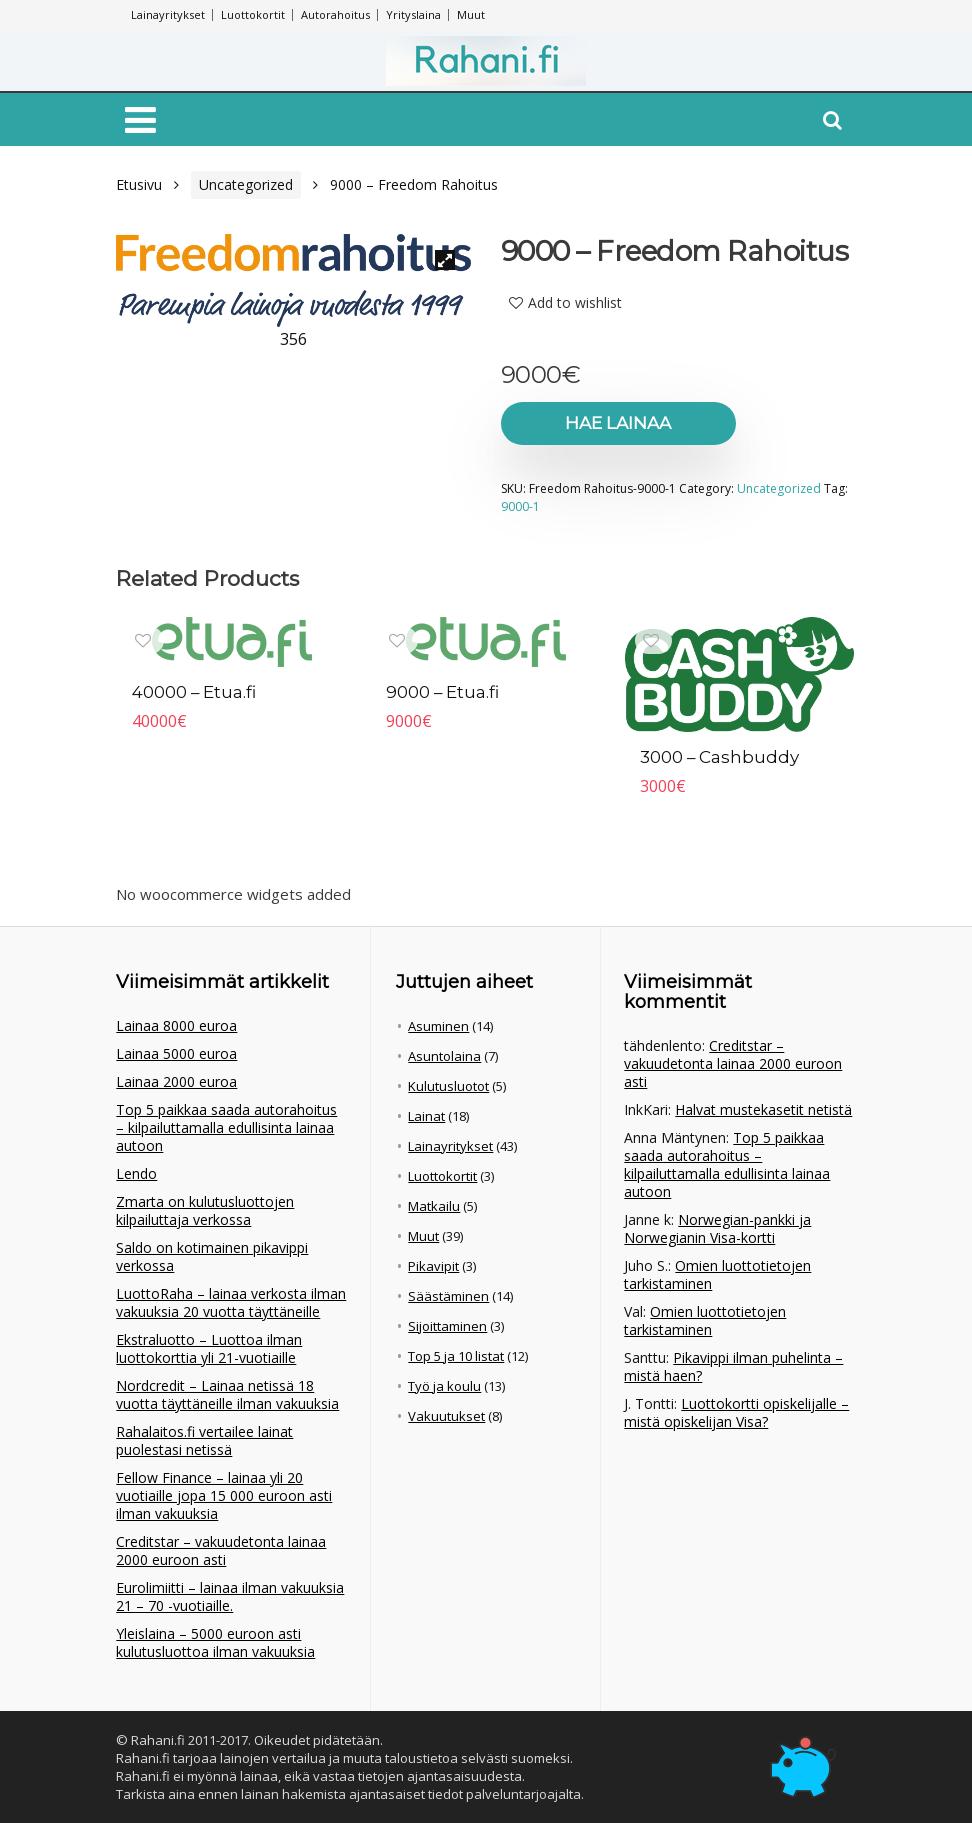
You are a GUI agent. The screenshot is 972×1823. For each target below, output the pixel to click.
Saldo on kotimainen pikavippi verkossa (212, 1256)
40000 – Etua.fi (194, 692)
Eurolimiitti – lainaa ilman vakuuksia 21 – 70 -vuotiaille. (230, 1596)
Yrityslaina (413, 14)
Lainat (426, 1116)
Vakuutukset (446, 1416)
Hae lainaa (616, 423)
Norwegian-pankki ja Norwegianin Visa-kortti (717, 1228)
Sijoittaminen (447, 1326)
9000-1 (520, 506)
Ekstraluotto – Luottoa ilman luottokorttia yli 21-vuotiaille (209, 1348)
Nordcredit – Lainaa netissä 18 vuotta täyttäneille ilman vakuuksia (227, 1394)
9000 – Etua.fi (443, 692)
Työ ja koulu (444, 1386)
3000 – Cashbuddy (720, 757)
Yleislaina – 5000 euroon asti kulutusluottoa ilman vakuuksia (215, 1642)
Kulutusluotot (448, 1086)
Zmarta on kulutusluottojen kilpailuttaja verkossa (205, 1210)
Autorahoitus (335, 14)
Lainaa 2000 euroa (176, 1081)
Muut (471, 14)
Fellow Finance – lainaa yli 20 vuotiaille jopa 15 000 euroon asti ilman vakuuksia (224, 1495)
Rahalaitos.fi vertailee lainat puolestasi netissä (204, 1440)
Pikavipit (433, 1266)
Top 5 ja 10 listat (456, 1356)
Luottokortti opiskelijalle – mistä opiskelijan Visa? (736, 1412)
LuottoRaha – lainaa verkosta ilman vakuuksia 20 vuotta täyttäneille (231, 1302)
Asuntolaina (444, 1056)
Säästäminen (448, 1296)
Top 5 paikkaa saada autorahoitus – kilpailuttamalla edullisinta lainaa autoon (226, 1127)
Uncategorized (246, 184)
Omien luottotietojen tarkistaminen (717, 1274)
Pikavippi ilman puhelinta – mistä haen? (733, 1366)
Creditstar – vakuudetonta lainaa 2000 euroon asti (221, 1550)
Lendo (136, 1173)
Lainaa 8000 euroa (176, 1025)
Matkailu (434, 1206)
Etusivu (139, 184)
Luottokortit (253, 14)
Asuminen (438, 1026)
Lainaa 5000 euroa (176, 1053)
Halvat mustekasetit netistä (763, 1109)
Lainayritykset (168, 14)
